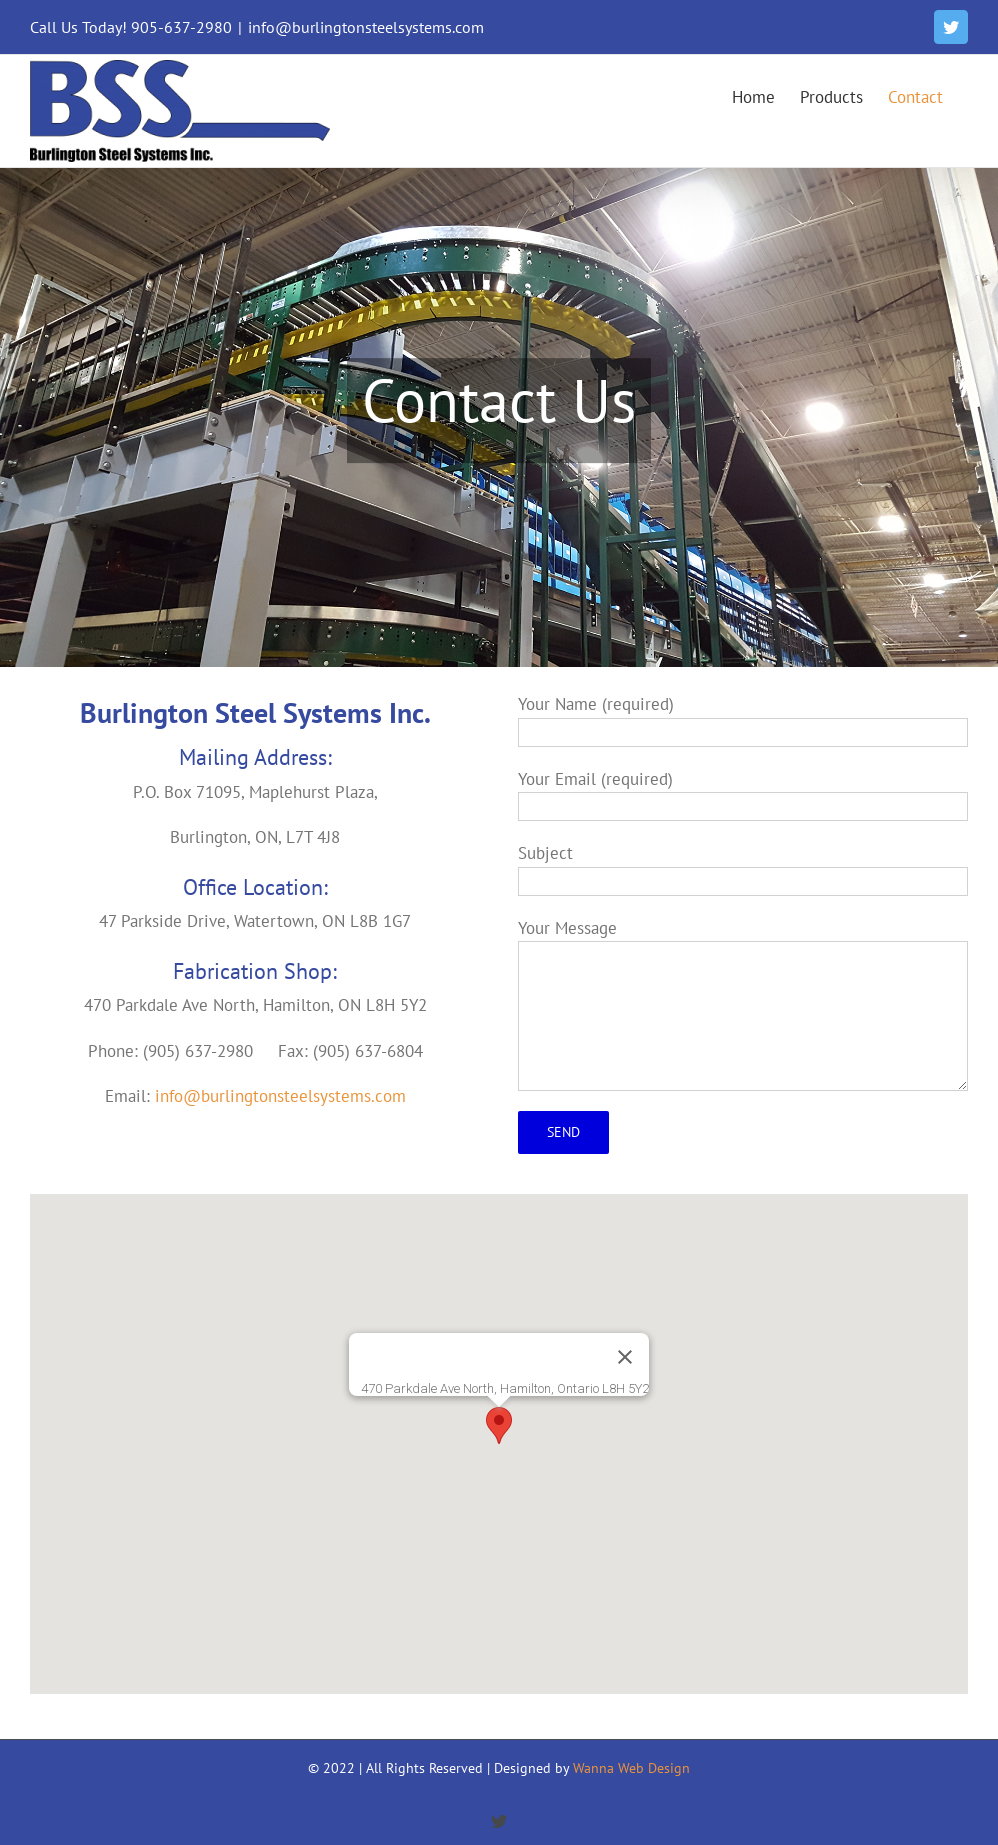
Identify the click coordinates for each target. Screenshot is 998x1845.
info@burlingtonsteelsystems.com (366, 27)
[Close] (625, 1357)
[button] (499, 1425)
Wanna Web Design (631, 1768)
